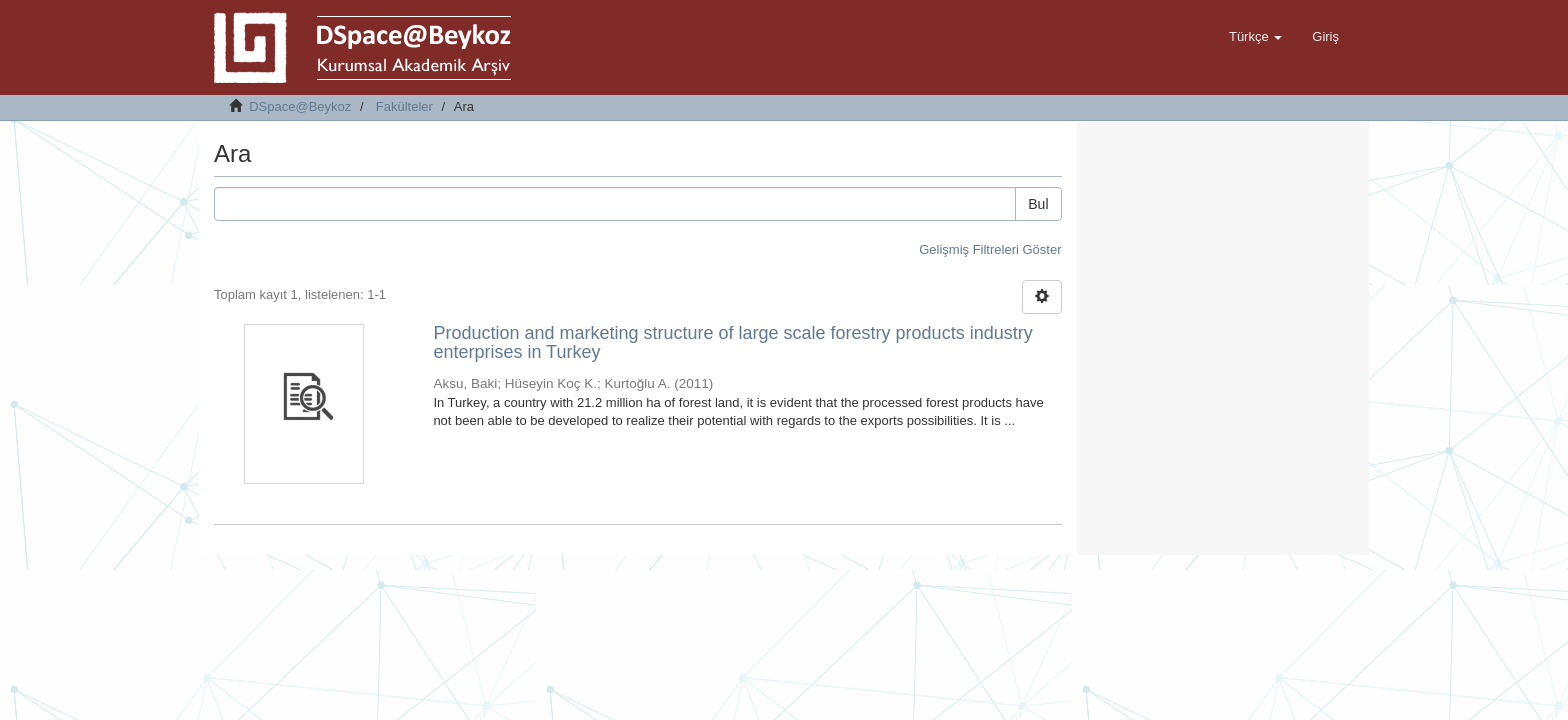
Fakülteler (404, 106)
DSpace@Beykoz (300, 106)
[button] (1255, 37)
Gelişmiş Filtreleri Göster (990, 249)
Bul (1038, 204)
